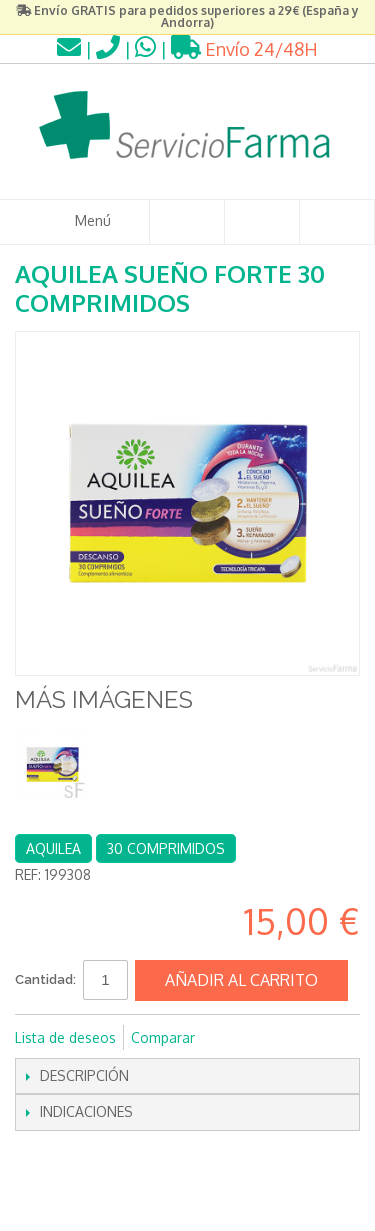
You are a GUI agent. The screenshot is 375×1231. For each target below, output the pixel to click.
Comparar (163, 1037)
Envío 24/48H (244, 49)
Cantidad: (45, 979)
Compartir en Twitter (277, 1038)
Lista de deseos (65, 1037)
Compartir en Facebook (237, 1038)
